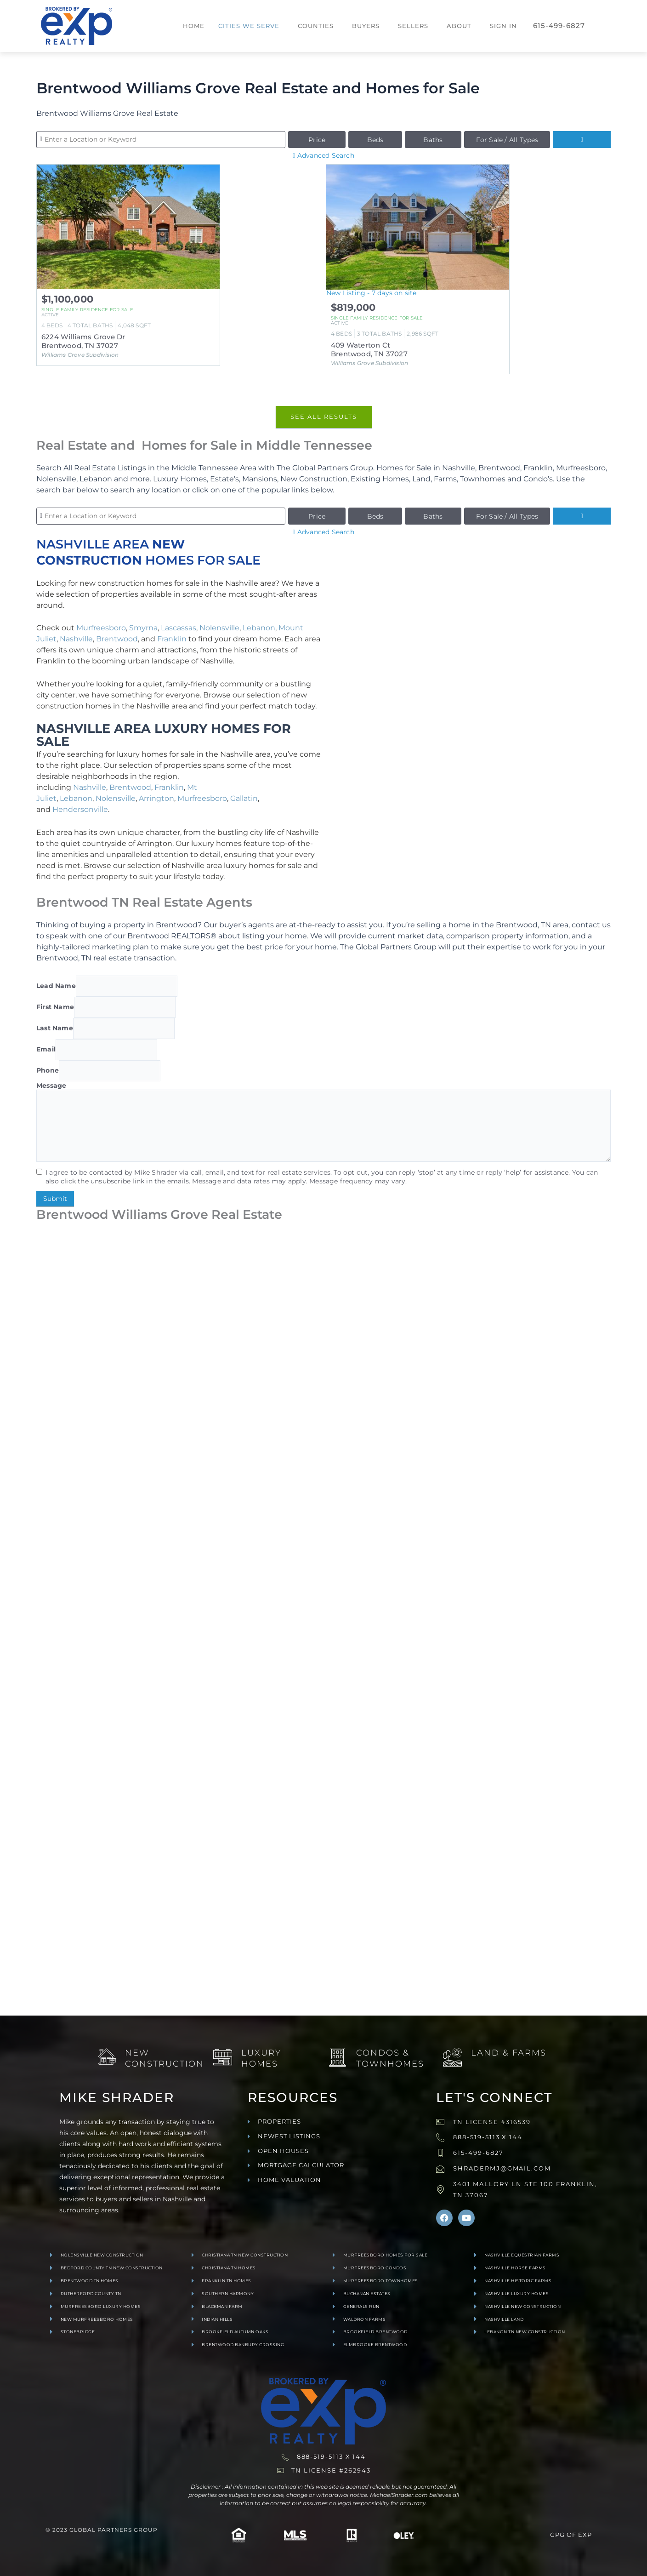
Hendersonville (80, 809)
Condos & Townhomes (390, 2057)
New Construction (164, 2057)
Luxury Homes (261, 2057)
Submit (55, 1199)
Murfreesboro (101, 627)
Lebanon (259, 627)
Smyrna (143, 627)
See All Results (323, 416)
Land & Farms (508, 2052)
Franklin (172, 638)
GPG (557, 2534)
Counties (316, 25)
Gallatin (244, 798)
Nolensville (219, 627)
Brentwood (117, 638)
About (459, 25)
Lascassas (178, 627)
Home (193, 25)
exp (585, 2534)
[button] (251, 26)
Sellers (413, 25)
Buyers (366, 25)
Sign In (503, 25)
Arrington (156, 798)
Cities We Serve (248, 25)
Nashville (76, 638)
